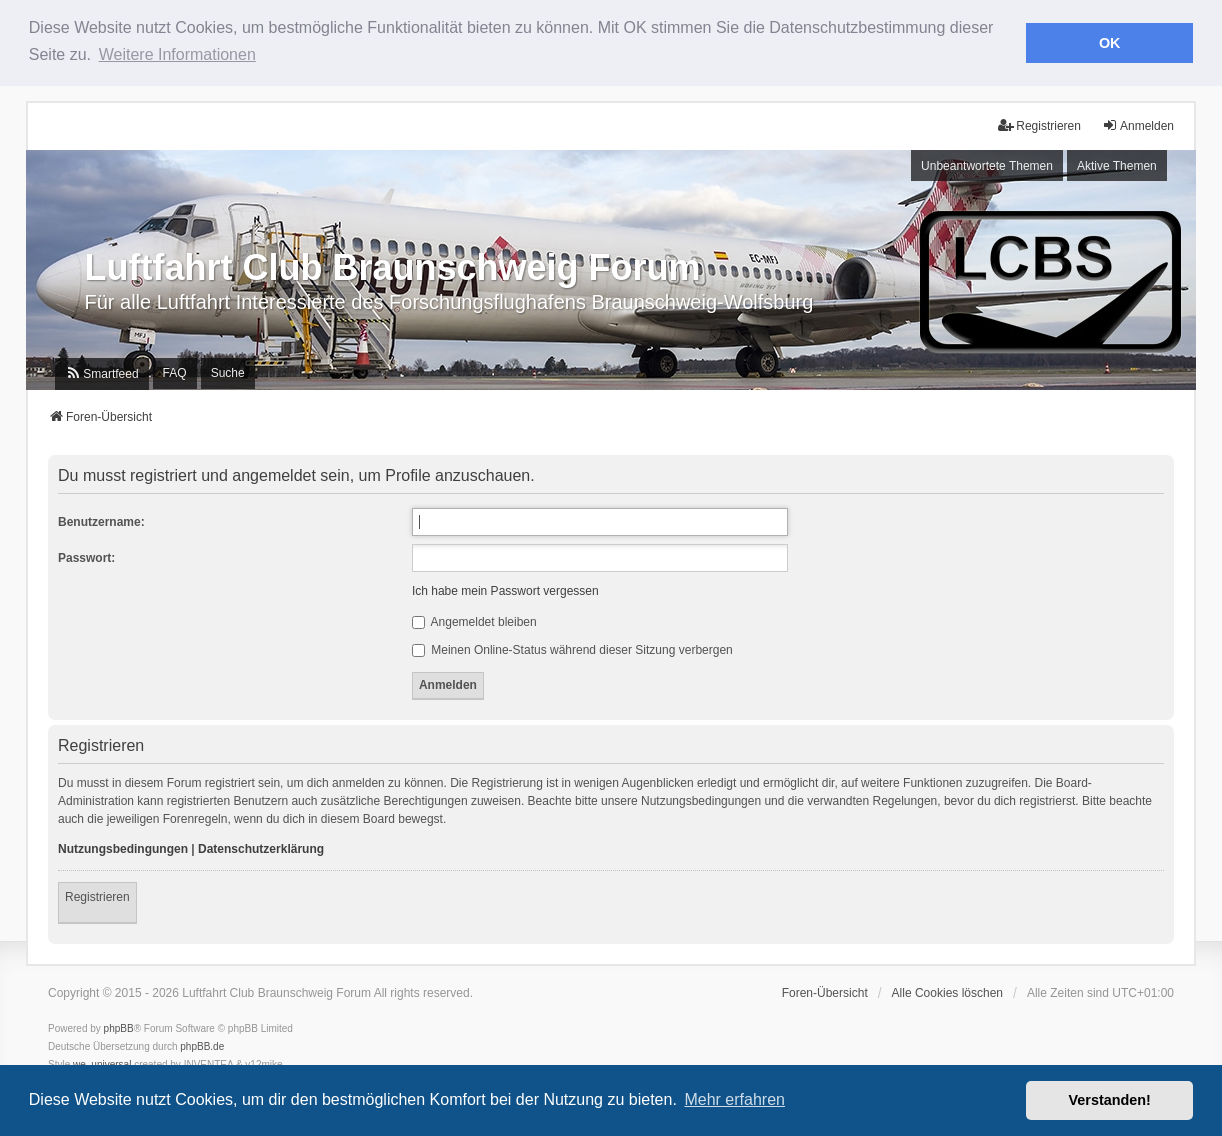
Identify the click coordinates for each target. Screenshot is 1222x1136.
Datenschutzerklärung (261, 848)
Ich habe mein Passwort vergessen (505, 591)
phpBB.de (202, 1045)
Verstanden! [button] (1110, 1100)
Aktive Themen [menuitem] (1117, 165)
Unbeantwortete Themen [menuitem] (987, 165)
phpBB (119, 1027)
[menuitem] (101, 374)
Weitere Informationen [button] (177, 54)
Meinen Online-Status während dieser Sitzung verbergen (572, 650)
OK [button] (1110, 43)
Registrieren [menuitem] (1039, 125)
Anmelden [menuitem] (1138, 125)
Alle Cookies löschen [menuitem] (947, 992)
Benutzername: (101, 522)
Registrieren (97, 896)
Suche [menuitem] (228, 373)
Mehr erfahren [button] (734, 1099)
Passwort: (86, 558)
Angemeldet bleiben (474, 622)
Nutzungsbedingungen (123, 848)
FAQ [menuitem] (175, 373)
